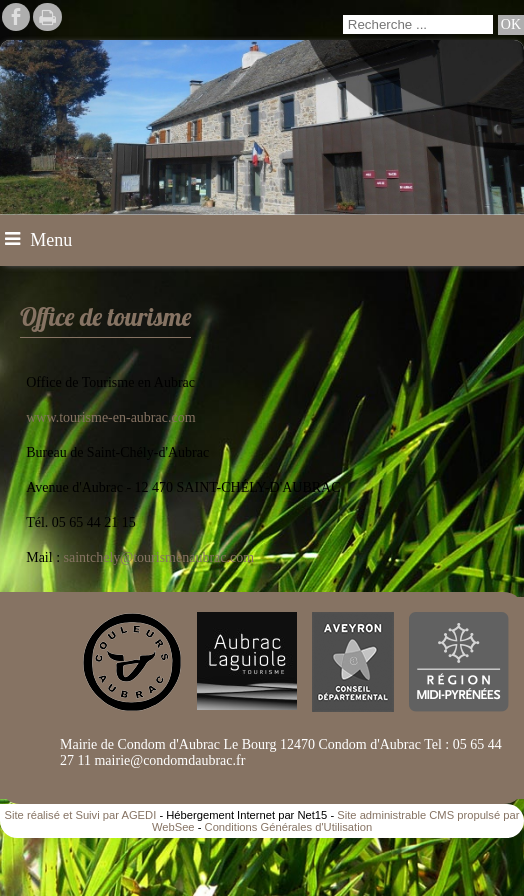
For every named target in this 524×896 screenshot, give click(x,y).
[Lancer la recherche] (511, 25)
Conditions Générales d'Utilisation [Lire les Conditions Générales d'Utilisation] (289, 827)
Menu (51, 240)
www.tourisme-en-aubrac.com (110, 417)
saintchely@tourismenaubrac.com (159, 557)
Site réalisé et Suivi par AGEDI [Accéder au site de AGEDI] (81, 815)
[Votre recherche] (418, 24)
